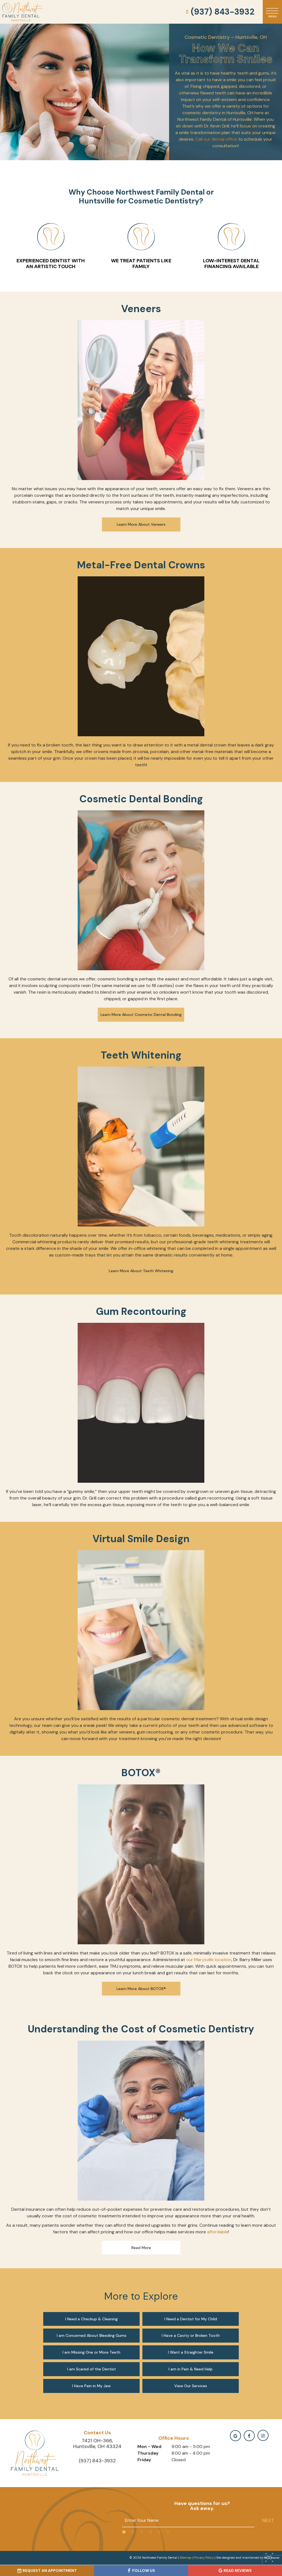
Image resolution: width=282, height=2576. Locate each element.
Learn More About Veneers (141, 524)
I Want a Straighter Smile (190, 2352)
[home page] (22, 12)
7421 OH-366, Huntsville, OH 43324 (97, 2443)
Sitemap (186, 2557)
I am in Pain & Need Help (191, 2369)
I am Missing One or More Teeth (91, 2352)
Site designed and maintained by (246, 2557)
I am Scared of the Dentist (91, 2369)
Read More (141, 2247)
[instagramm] (263, 2435)
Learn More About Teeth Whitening (141, 1270)
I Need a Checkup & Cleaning (91, 2318)
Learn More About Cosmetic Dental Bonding (141, 1014)
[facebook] (249, 2435)
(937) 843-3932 (219, 12)
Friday (144, 2460)
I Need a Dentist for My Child (190, 2318)
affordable (217, 2232)
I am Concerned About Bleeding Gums (91, 2335)
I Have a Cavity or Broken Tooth (191, 2335)
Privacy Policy (204, 2557)
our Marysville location (208, 1959)
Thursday (148, 2453)
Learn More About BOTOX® (141, 1988)
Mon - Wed (149, 2446)
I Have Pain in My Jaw (91, 2385)
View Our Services (190, 2385)
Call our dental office (216, 139)
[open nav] (272, 12)
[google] (235, 2435)
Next (268, 2520)
